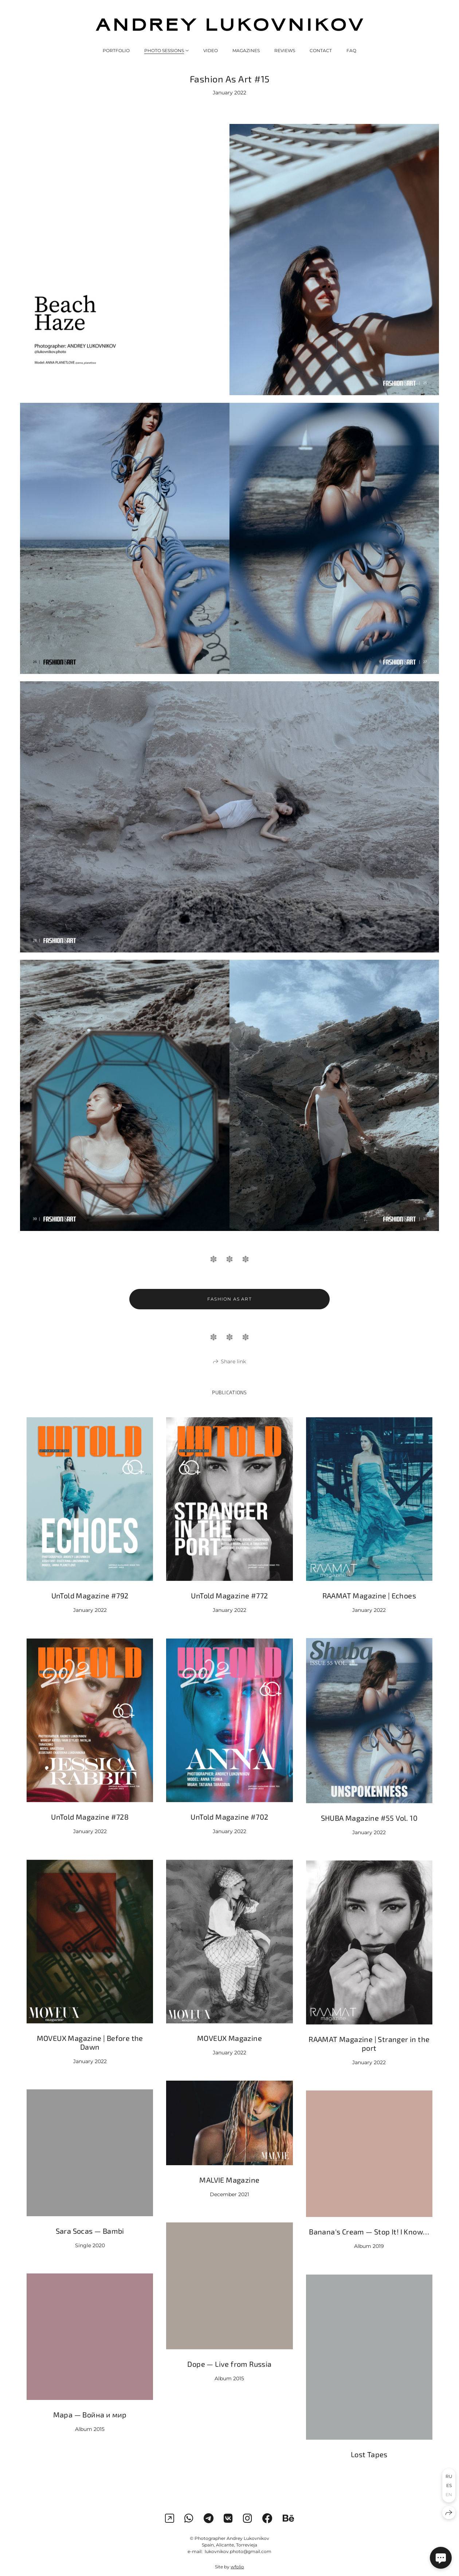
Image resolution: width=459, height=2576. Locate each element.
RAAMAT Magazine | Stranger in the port (369, 2057)
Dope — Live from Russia (229, 2377)
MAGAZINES (246, 50)
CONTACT (321, 50)
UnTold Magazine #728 (90, 1830)
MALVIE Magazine (229, 2193)
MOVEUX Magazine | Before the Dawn (90, 2056)
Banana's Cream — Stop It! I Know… (369, 2245)
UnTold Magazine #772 (229, 1609)
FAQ (351, 50)
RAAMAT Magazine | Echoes (369, 1609)
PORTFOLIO (116, 50)
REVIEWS (284, 50)
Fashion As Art (229, 1313)
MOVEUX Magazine (229, 2051)
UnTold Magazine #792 (90, 1609)
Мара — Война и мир (90, 2428)
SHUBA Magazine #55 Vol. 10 (369, 1831)
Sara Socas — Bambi (90, 2244)
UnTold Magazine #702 (229, 1830)
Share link (233, 1375)
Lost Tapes (369, 2468)
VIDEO (210, 50)
